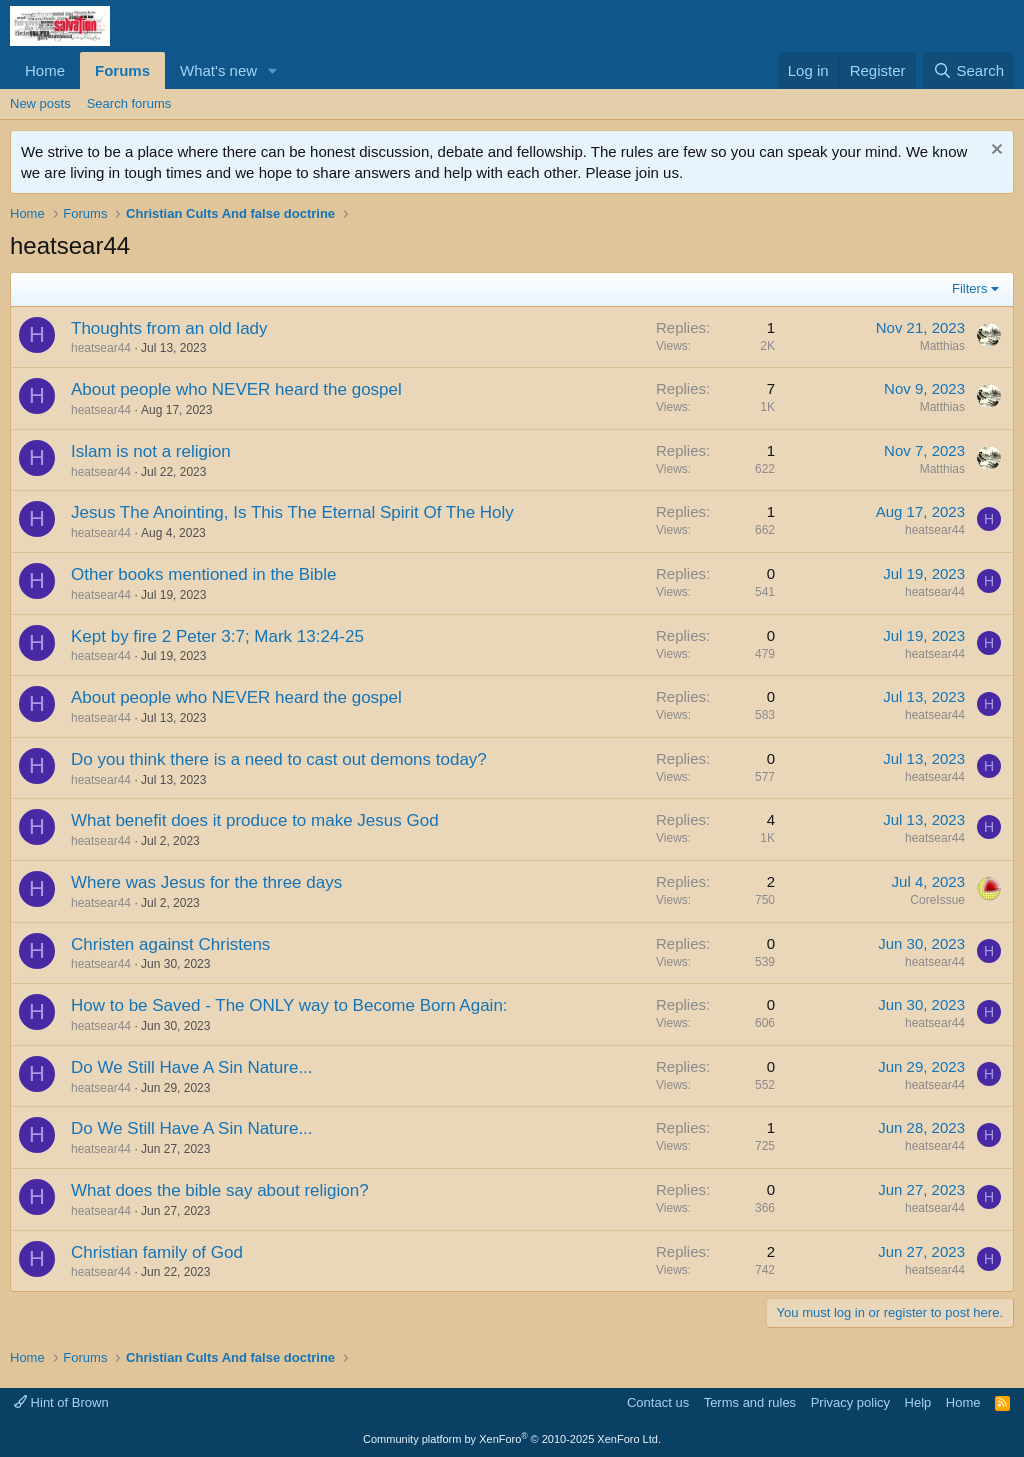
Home (45, 70)
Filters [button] (969, 288)
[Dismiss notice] (994, 151)
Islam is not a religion (151, 451)
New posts (40, 103)
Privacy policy (850, 1402)
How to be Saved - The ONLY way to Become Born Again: (289, 1005)
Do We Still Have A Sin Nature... (192, 1067)
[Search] (968, 70)
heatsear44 (101, 348)
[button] (273, 70)
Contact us (658, 1402)
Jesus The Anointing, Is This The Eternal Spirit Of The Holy (292, 512)
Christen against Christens (170, 944)
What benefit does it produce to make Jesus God (255, 820)
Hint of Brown (61, 1402)
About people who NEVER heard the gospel (236, 389)
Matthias (942, 346)
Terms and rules (750, 1402)
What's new (218, 70)
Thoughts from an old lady (169, 328)
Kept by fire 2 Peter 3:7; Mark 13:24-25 (217, 636)
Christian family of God (157, 1252)
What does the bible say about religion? (220, 1190)
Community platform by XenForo (512, 1439)
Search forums (129, 103)
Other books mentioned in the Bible (204, 574)
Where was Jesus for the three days (206, 882)
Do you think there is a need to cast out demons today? (279, 759)
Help (918, 1402)
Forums (122, 70)
